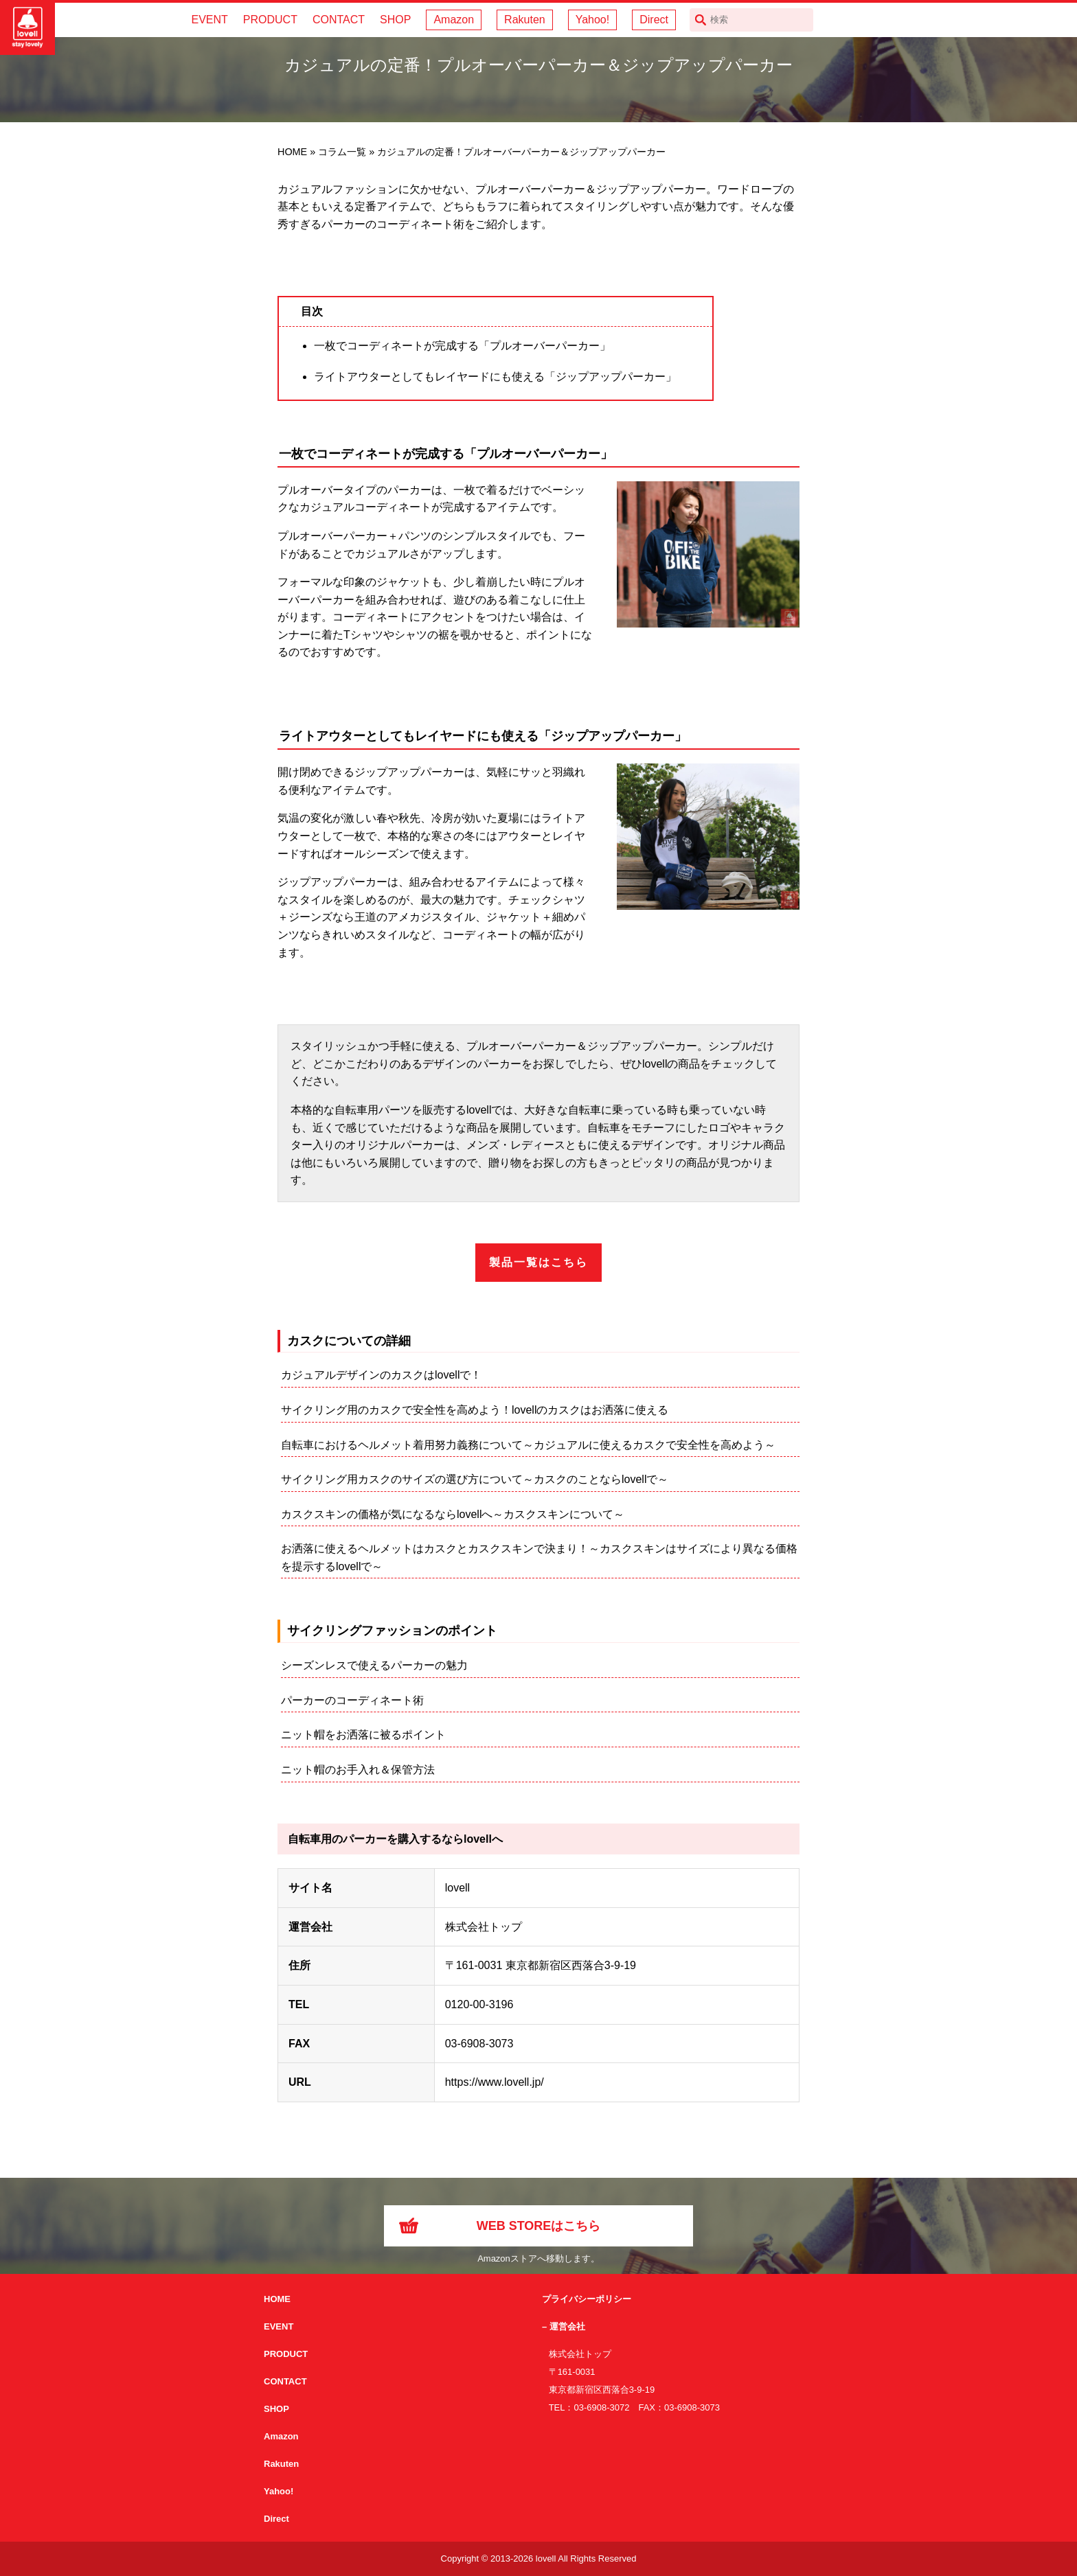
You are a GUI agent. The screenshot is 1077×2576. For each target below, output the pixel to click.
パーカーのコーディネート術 (352, 1700)
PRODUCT (270, 19)
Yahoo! (593, 19)
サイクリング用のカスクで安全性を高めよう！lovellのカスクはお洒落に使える (474, 1410)
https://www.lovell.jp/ (494, 2082)
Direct (653, 19)
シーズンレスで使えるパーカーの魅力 (374, 1665)
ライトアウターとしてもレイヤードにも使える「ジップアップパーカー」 (495, 376)
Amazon (453, 19)
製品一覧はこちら (538, 1262)
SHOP (395, 19)
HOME (277, 2299)
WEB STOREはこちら (539, 2226)
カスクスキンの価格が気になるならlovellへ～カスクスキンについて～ (452, 1514)
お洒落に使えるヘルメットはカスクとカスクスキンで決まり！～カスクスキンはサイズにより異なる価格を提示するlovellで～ (539, 1557)
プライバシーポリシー (586, 2299)
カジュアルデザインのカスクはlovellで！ (381, 1375)
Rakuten (524, 19)
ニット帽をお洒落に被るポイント (363, 1734)
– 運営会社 (563, 2326)
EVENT (209, 19)
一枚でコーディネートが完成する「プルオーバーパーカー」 (462, 346)
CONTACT (339, 19)
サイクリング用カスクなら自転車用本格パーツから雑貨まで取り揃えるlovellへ (27, 27)
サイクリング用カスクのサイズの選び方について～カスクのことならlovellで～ (474, 1479)
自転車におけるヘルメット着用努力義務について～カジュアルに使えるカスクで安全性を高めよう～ (528, 1445)
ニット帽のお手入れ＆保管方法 (358, 1769)
